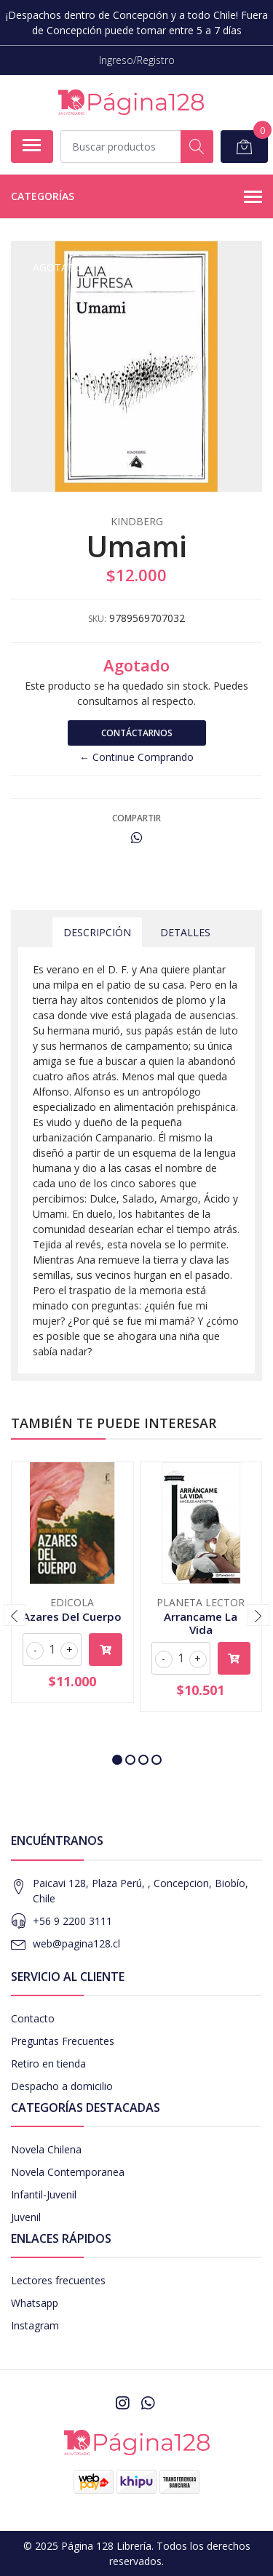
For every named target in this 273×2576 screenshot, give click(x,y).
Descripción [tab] (97, 932)
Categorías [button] (136, 197)
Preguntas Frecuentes (62, 2041)
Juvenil (26, 2217)
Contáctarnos (137, 733)
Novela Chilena (46, 2149)
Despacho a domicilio (62, 2086)
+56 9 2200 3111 (72, 1921)
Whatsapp (34, 2303)
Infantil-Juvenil (43, 2194)
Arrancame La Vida (200, 1623)
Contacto (33, 2018)
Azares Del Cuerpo (72, 1616)
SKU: (97, 619)
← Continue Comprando (136, 757)
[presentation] (14, 1615)
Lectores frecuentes (58, 2280)
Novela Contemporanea (67, 2172)
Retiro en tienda (48, 2063)
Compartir (136, 818)
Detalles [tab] (185, 932)
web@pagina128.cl (76, 1943)
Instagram (35, 2325)
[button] (117, 1760)
